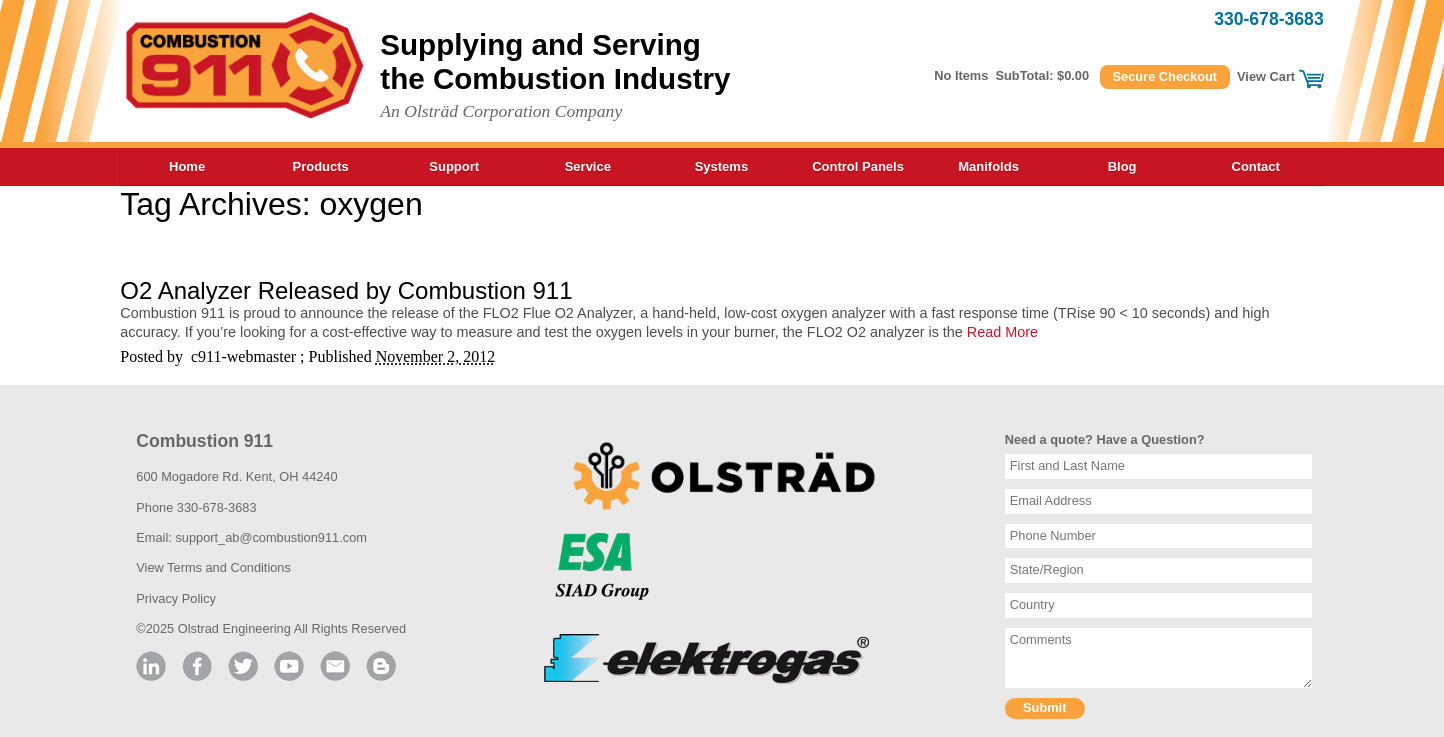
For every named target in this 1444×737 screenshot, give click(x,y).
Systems (721, 166)
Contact (1256, 166)
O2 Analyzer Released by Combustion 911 (346, 290)
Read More (1002, 332)
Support (454, 166)
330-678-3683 (1269, 19)
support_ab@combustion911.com (271, 537)
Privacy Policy (176, 598)
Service (588, 166)
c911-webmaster (243, 356)
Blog (1122, 166)
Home (187, 166)
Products (320, 166)
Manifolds (988, 166)
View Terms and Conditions (213, 567)
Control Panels (858, 166)
